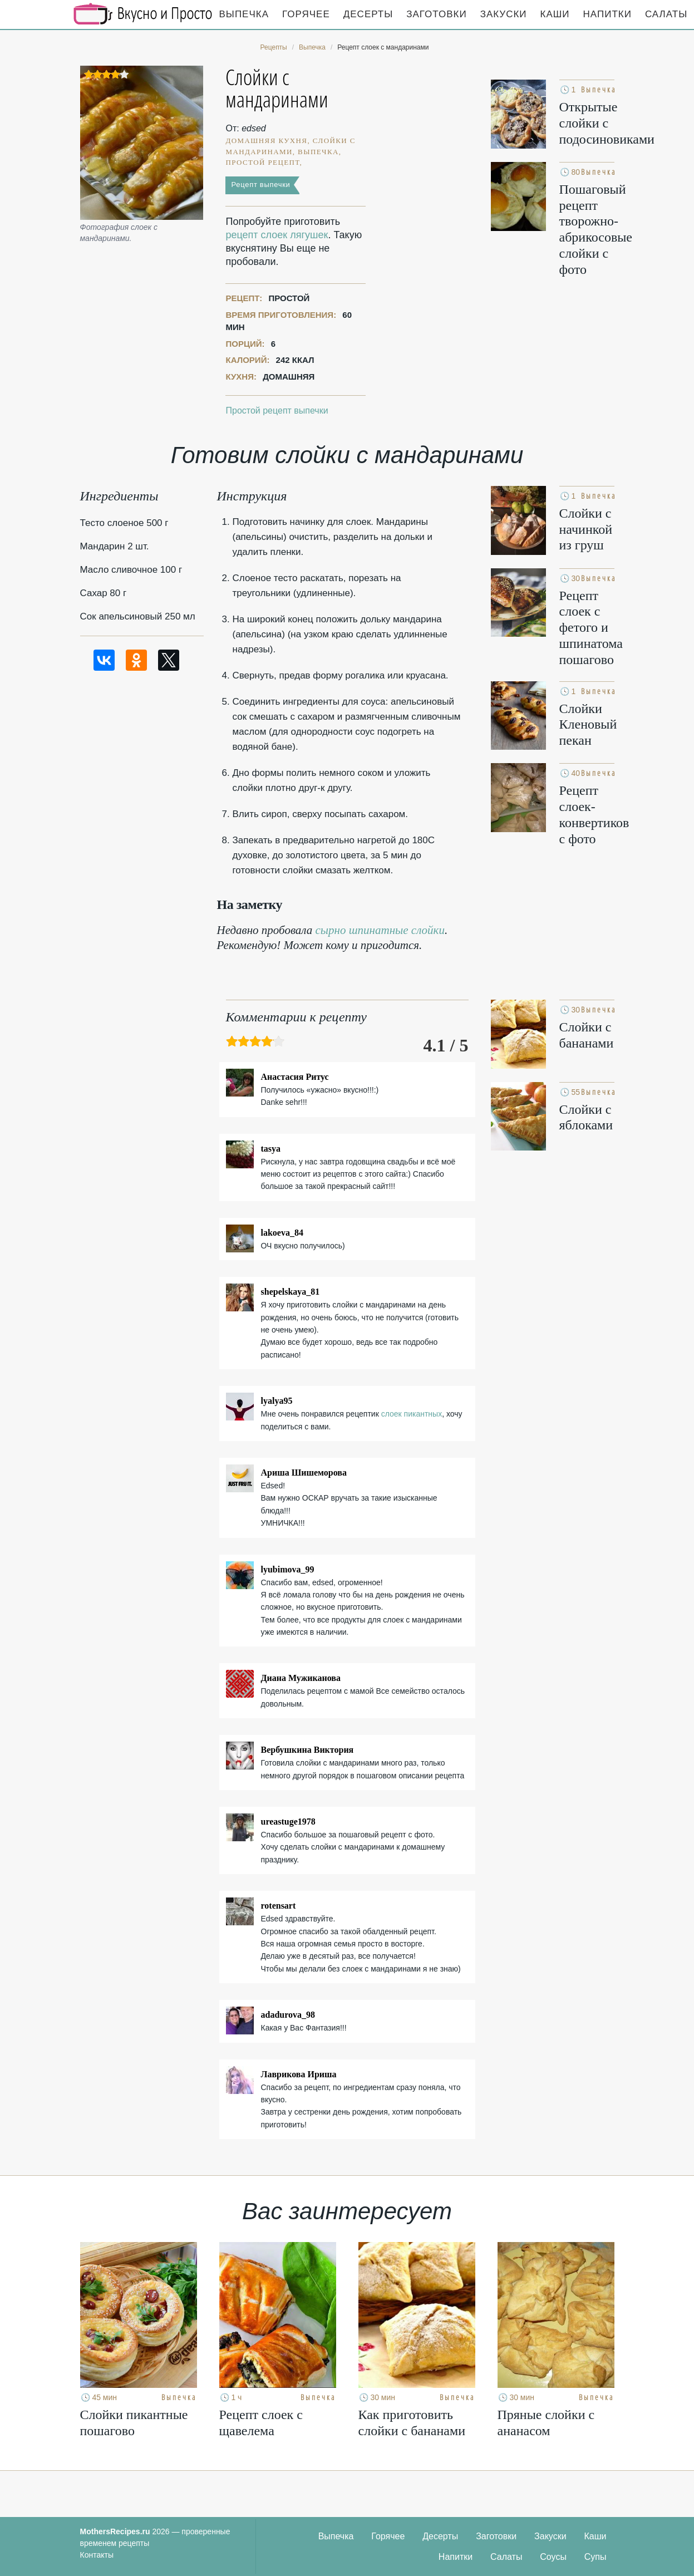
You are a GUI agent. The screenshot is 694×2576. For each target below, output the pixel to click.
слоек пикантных (411, 1413)
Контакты (97, 2554)
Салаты (506, 2557)
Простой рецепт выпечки (276, 410)
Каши (555, 14)
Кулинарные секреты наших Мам (143, 14)
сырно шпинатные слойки (380, 930)
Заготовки (436, 14)
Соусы (553, 2557)
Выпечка (244, 14)
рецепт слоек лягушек (276, 234)
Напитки (607, 14)
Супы (595, 2557)
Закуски (503, 14)
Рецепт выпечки (260, 184)
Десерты (368, 14)
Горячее (306, 14)
